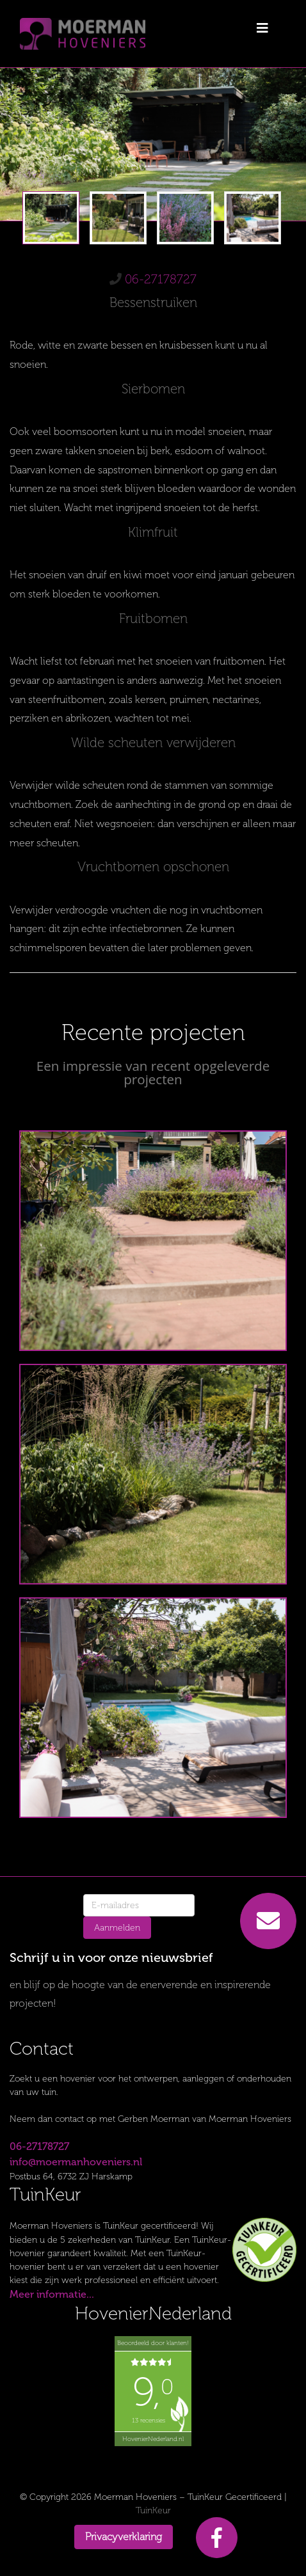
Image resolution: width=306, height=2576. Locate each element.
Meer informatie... (52, 2294)
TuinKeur (153, 2510)
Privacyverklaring (123, 2537)
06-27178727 (161, 279)
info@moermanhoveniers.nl (76, 2162)
